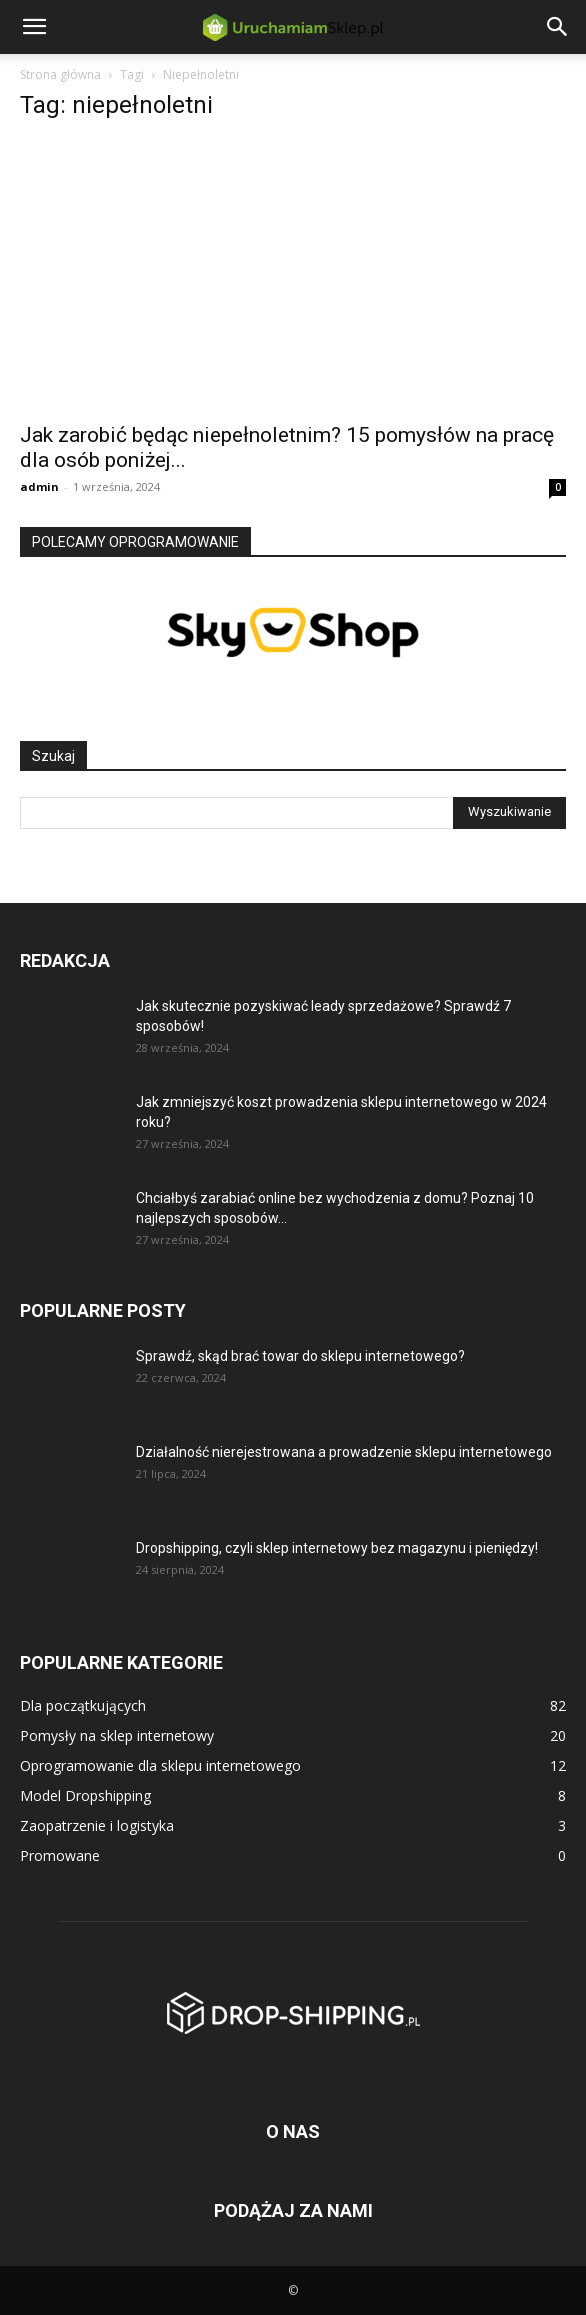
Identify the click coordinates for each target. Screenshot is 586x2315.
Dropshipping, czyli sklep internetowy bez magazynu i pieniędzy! (337, 1548)
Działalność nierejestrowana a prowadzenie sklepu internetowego (344, 1452)
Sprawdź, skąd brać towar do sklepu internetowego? (300, 1356)
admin (39, 486)
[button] (34, 27)
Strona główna (60, 74)
